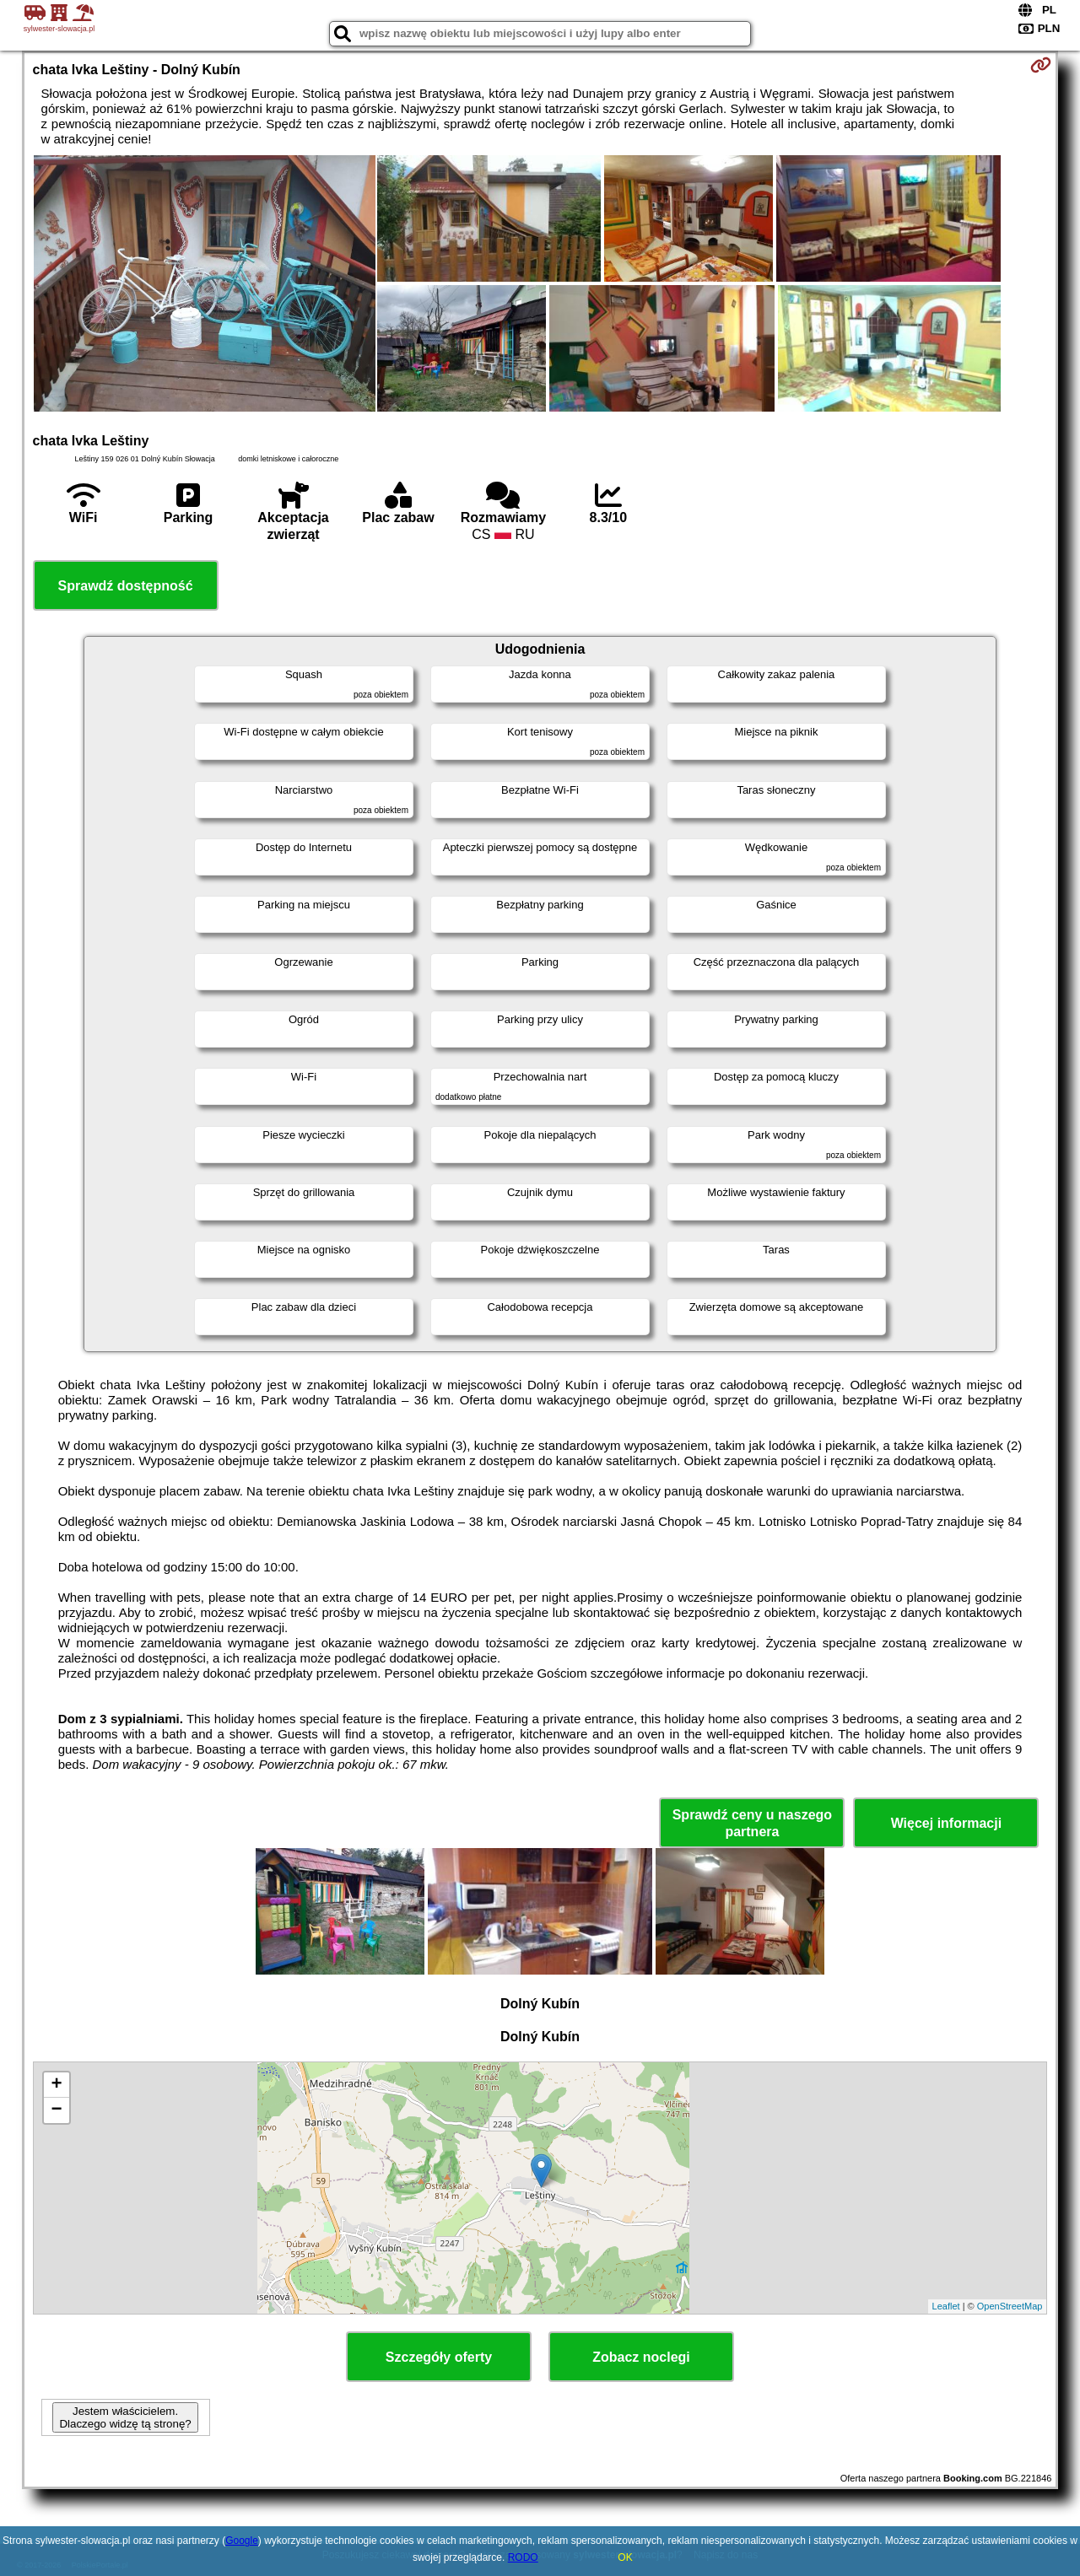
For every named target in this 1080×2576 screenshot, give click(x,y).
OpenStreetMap (1010, 2306)
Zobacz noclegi (641, 2357)
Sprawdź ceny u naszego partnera (752, 1823)
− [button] (56, 2110)
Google (241, 2540)
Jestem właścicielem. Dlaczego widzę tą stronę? (125, 2417)
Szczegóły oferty (439, 2357)
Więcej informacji (946, 1823)
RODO (523, 2557)
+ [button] (56, 2085)
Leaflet (946, 2306)
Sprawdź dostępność (125, 586)
